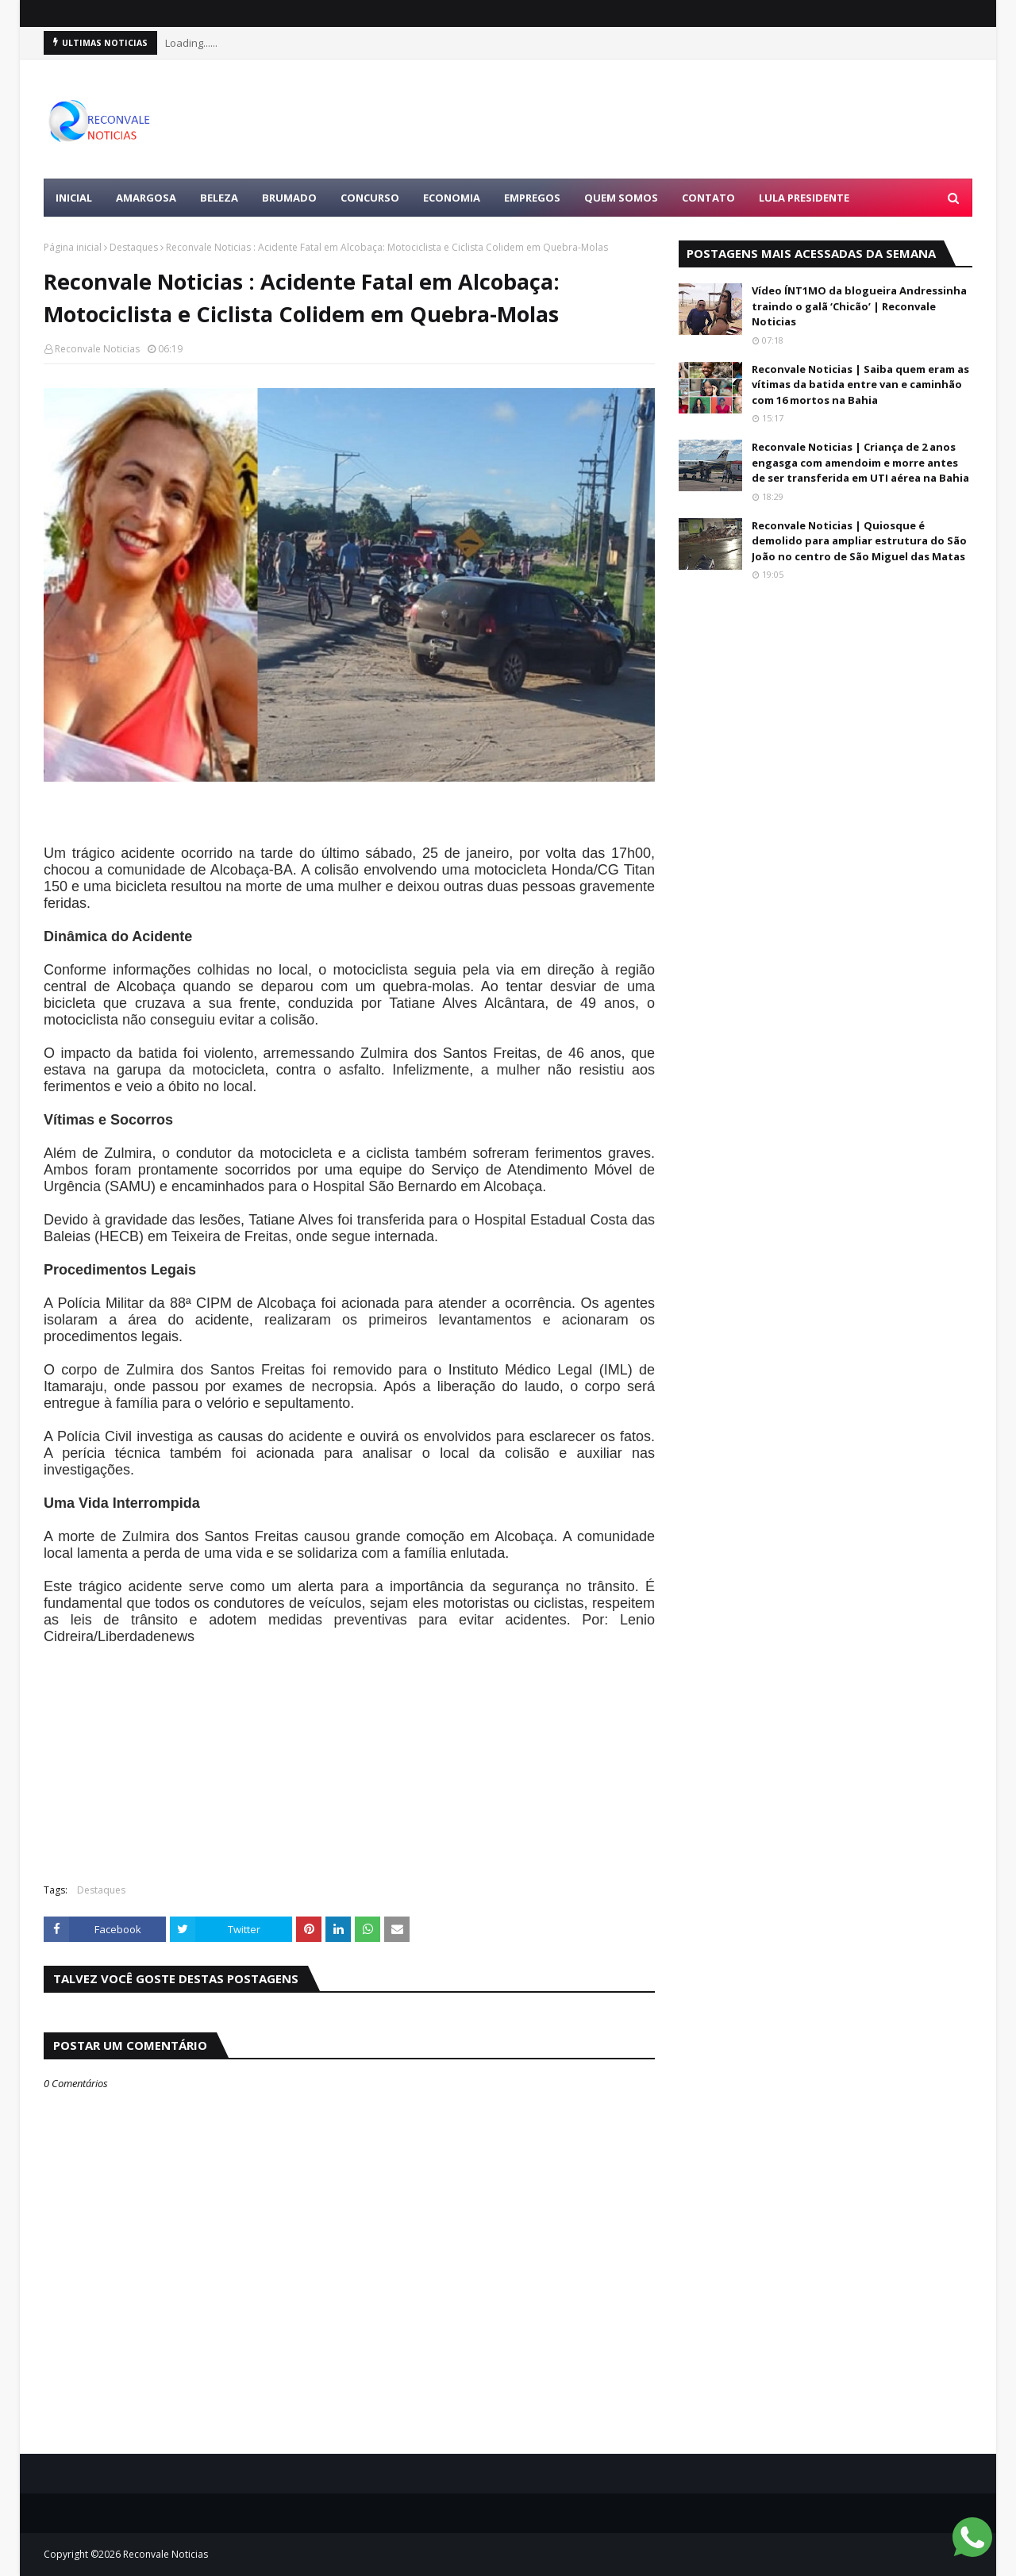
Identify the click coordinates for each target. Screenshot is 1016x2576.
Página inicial (73, 247)
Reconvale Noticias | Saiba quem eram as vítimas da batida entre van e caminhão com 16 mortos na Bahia (860, 384)
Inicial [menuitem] (74, 197)
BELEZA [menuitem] (219, 197)
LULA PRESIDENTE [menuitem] (804, 197)
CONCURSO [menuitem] (370, 197)
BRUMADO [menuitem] (289, 197)
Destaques (134, 247)
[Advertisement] (683, 119)
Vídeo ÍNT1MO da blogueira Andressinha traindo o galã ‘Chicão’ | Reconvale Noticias (859, 306)
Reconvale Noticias (97, 349)
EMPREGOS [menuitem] (532, 197)
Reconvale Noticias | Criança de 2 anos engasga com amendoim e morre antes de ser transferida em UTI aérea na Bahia (860, 462)
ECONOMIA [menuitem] (451, 197)
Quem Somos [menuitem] (621, 197)
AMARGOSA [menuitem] (146, 197)
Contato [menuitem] (708, 197)
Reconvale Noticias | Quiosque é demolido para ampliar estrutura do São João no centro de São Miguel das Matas (859, 540)
